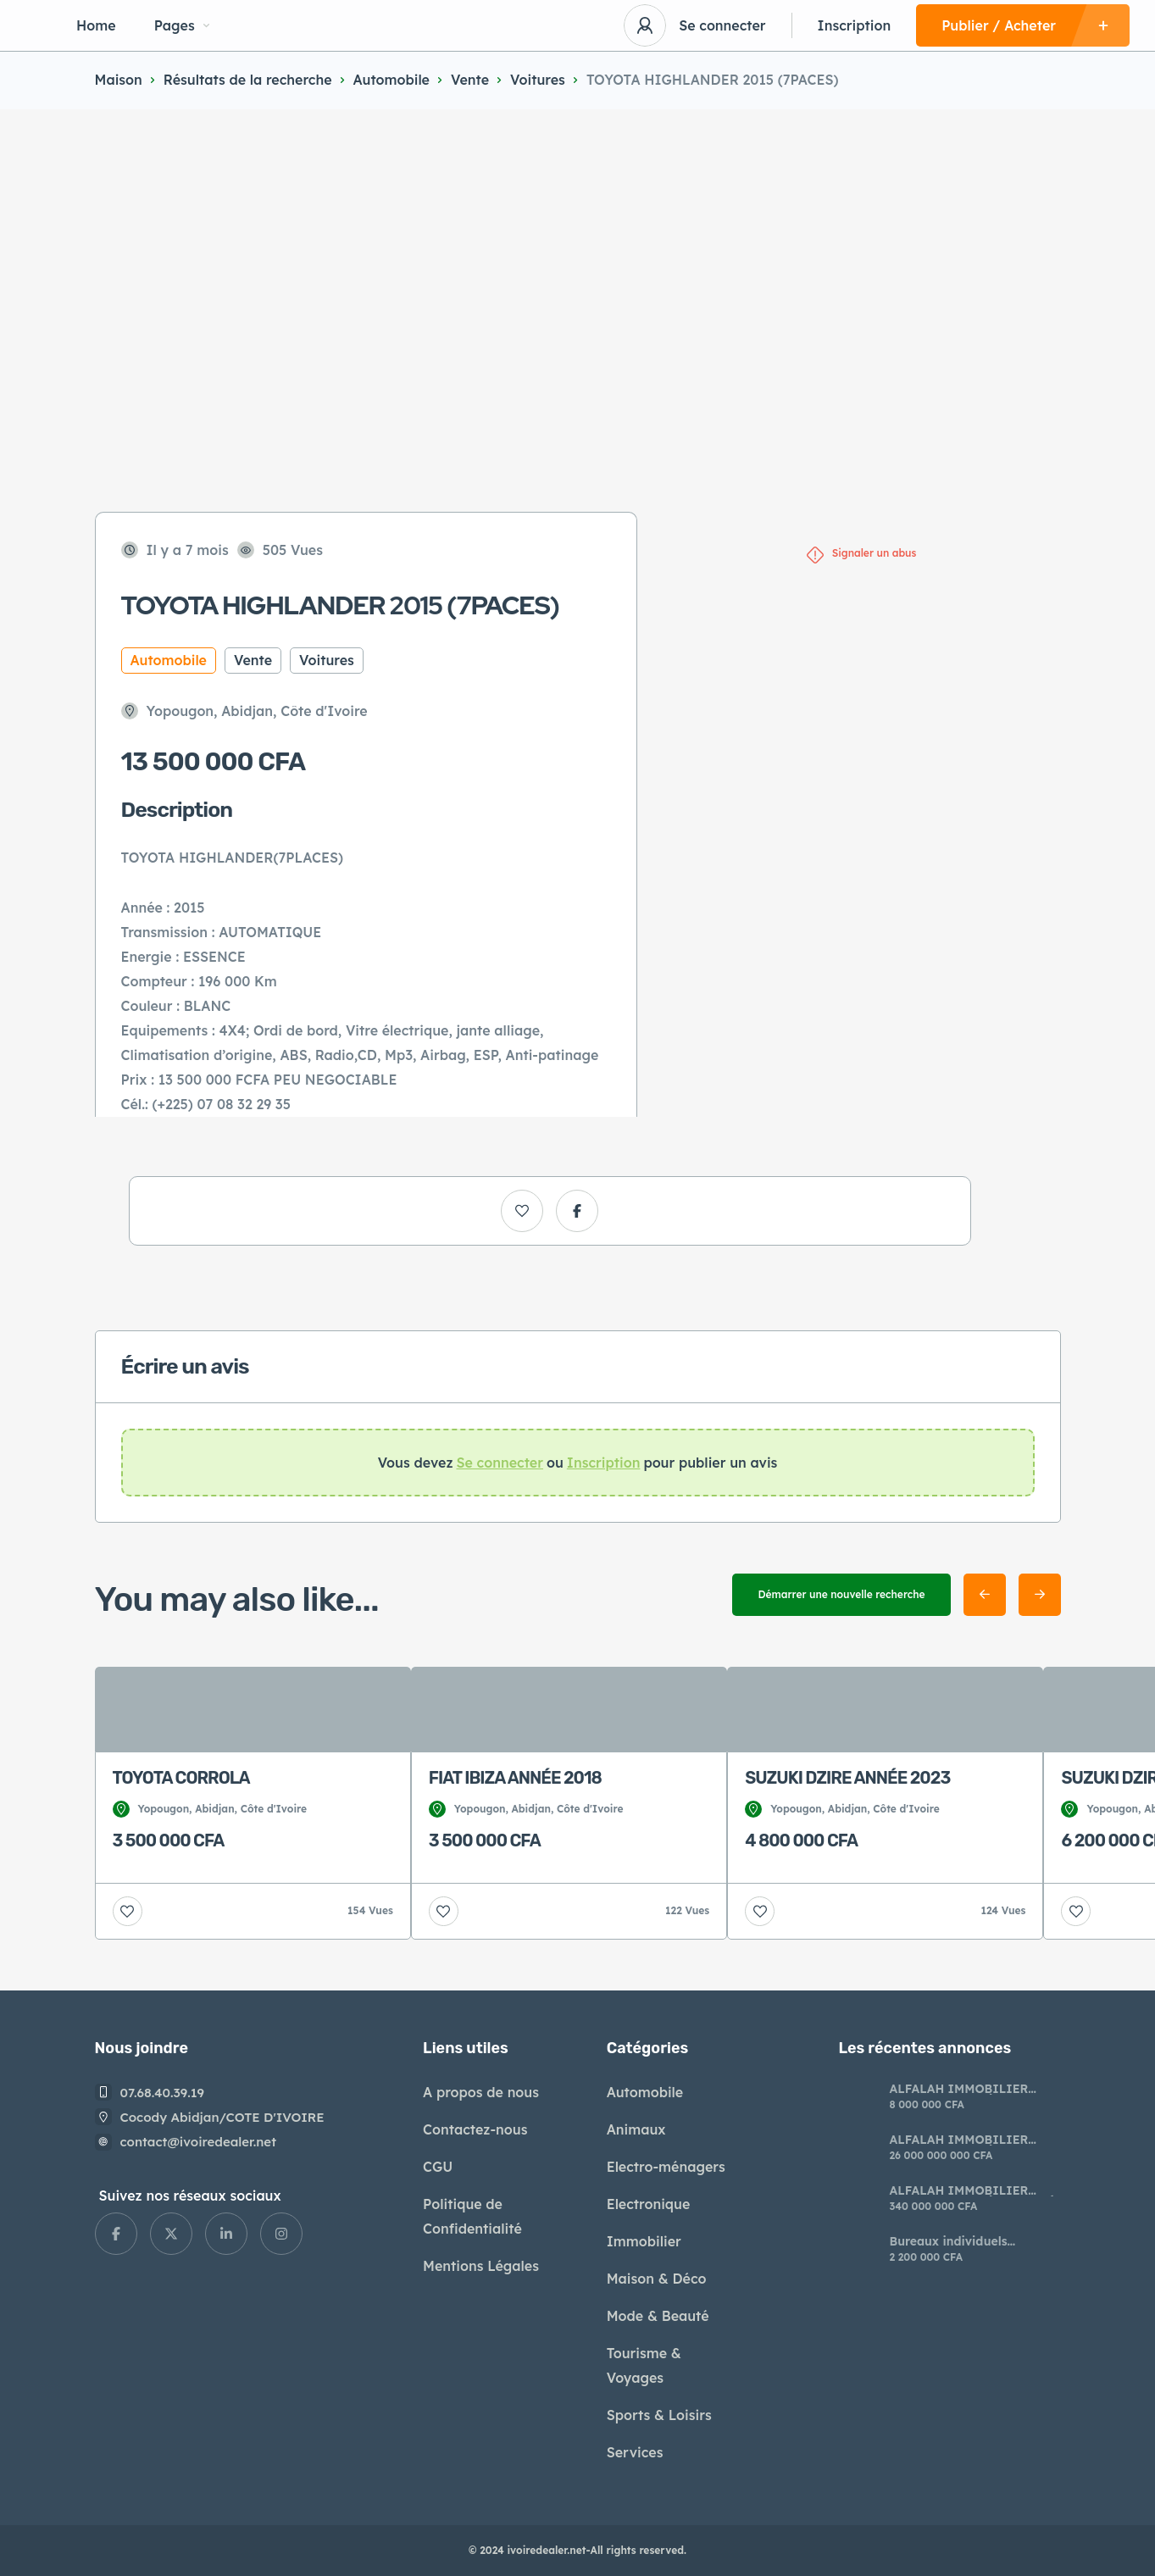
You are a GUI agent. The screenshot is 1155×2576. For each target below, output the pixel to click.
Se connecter (722, 25)
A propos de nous (481, 2092)
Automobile (391, 79)
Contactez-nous (475, 2129)
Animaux (636, 2129)
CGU (438, 2166)
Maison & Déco (657, 2278)
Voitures (537, 79)
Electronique (649, 2204)
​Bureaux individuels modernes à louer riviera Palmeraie (962, 2241)
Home (96, 25)
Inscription (854, 25)
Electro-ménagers (666, 2166)
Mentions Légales (481, 2265)
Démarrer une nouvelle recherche (841, 1594)
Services (635, 2452)
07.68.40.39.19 (162, 2093)
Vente (470, 79)
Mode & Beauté (658, 2315)
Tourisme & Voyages (644, 2365)
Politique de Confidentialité (472, 2216)
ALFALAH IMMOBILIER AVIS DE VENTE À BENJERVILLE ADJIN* (958, 2089)
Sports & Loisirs (659, 2415)
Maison (118, 79)
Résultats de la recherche (248, 79)
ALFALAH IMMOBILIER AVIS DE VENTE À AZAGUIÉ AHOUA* (972, 2190)
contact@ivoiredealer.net (198, 2142)
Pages (181, 25)
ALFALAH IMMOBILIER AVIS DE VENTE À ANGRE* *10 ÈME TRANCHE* (968, 2140)
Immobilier (644, 2241)
